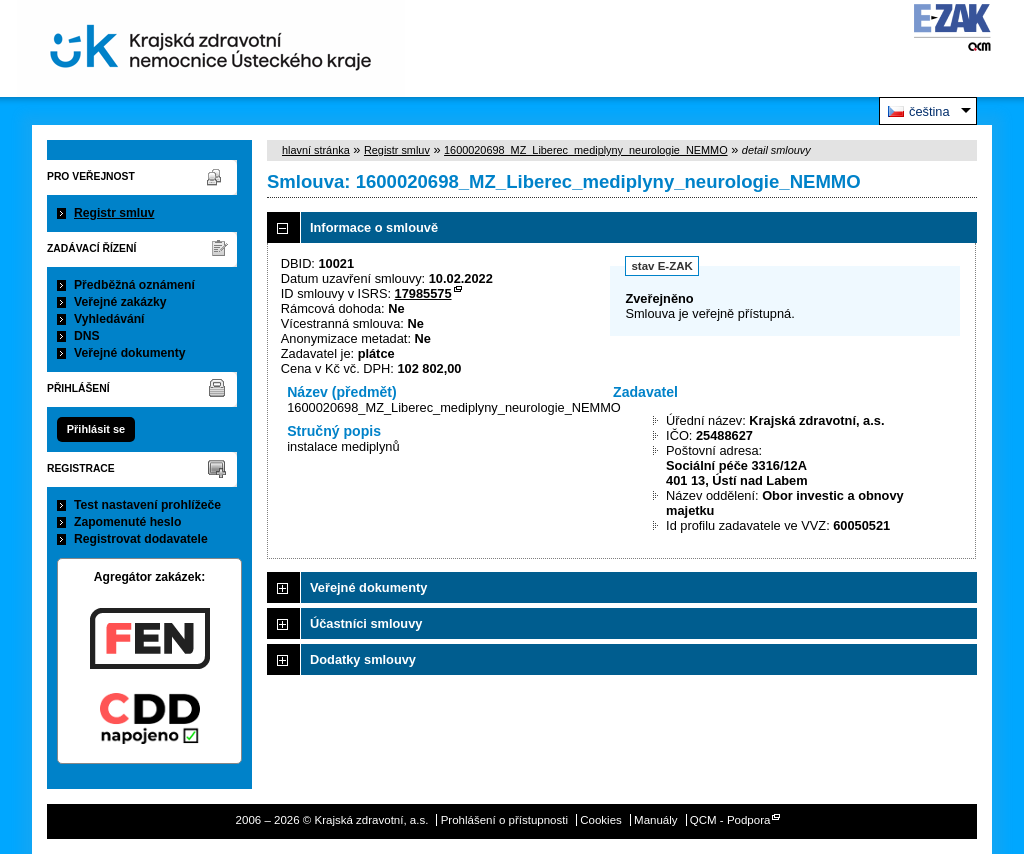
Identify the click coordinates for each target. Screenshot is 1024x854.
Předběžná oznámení (134, 285)
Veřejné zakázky (120, 302)
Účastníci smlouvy (366, 623)
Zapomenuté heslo (127, 522)
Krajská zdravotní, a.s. (211, 48)
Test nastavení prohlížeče (147, 505)
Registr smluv (114, 213)
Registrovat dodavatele (141, 539)
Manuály (656, 820)
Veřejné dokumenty (129, 353)
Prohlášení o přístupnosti (504, 820)
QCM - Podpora (730, 820)
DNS (87, 336)
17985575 (423, 293)
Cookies (601, 820)
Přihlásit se (96, 429)
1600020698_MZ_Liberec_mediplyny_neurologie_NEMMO (586, 150)
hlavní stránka (316, 150)
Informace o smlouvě (374, 227)
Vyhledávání (109, 319)
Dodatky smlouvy (363, 659)
